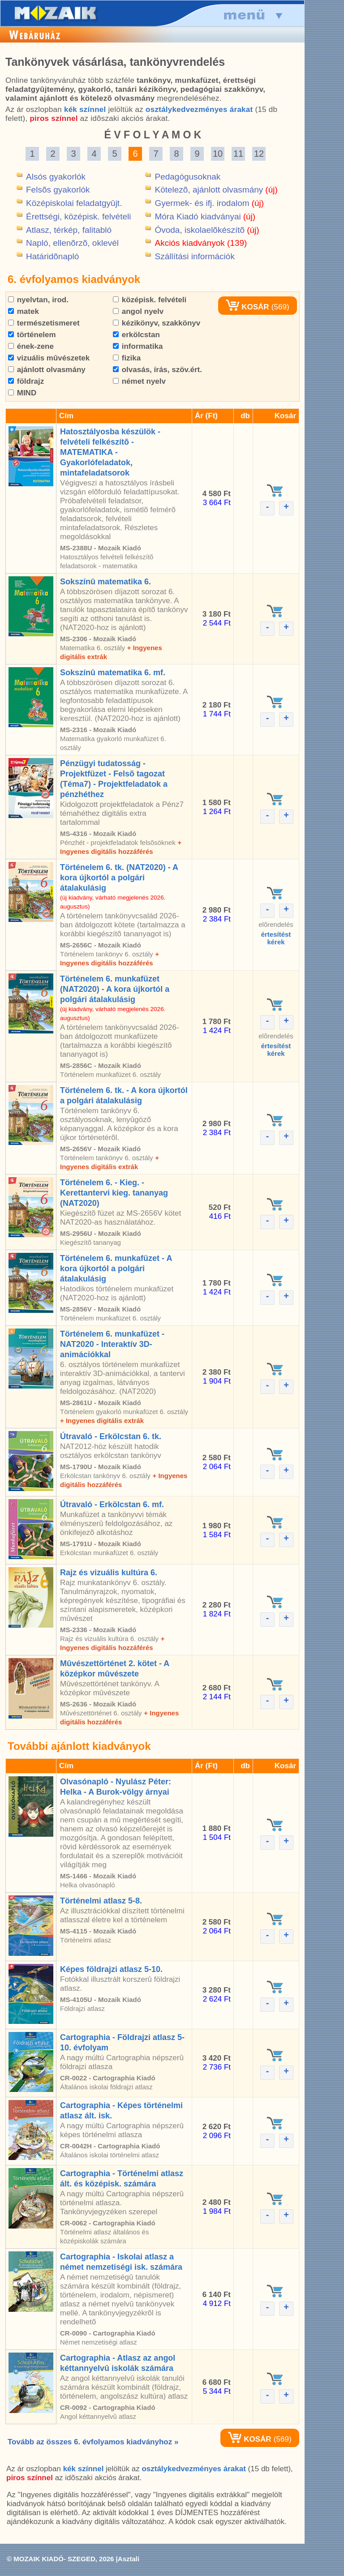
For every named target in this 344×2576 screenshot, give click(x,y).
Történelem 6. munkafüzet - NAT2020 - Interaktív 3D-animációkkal (112, 1344)
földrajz (26, 381)
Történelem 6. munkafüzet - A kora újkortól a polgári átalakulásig (116, 1268)
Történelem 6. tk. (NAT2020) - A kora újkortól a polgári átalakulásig (119, 877)
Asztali (128, 2559)
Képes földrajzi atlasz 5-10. (111, 1969)
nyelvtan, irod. (38, 300)
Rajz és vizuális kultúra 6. (108, 1572)
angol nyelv (138, 311)
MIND (22, 393)
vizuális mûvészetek (49, 358)
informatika (138, 346)
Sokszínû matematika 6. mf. (112, 672)
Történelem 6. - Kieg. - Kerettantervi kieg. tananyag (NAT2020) (114, 1193)
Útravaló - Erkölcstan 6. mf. (112, 1504)
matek (23, 311)
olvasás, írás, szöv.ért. (157, 369)
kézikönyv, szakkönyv (156, 323)
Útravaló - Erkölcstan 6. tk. (110, 1436)
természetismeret (44, 323)
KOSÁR (247, 307)
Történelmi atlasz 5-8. (101, 1900)
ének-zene (31, 346)
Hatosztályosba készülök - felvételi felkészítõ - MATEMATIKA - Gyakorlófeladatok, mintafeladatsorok (110, 452)
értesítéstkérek (276, 938)
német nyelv (139, 381)
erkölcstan (136, 334)
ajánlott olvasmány (47, 369)
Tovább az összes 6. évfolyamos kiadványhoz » (93, 2442)
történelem (32, 334)
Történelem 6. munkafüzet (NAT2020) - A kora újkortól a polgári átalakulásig (114, 989)
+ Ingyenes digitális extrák (102, 1420)
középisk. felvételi (149, 300)
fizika (127, 358)
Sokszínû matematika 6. (105, 581)
